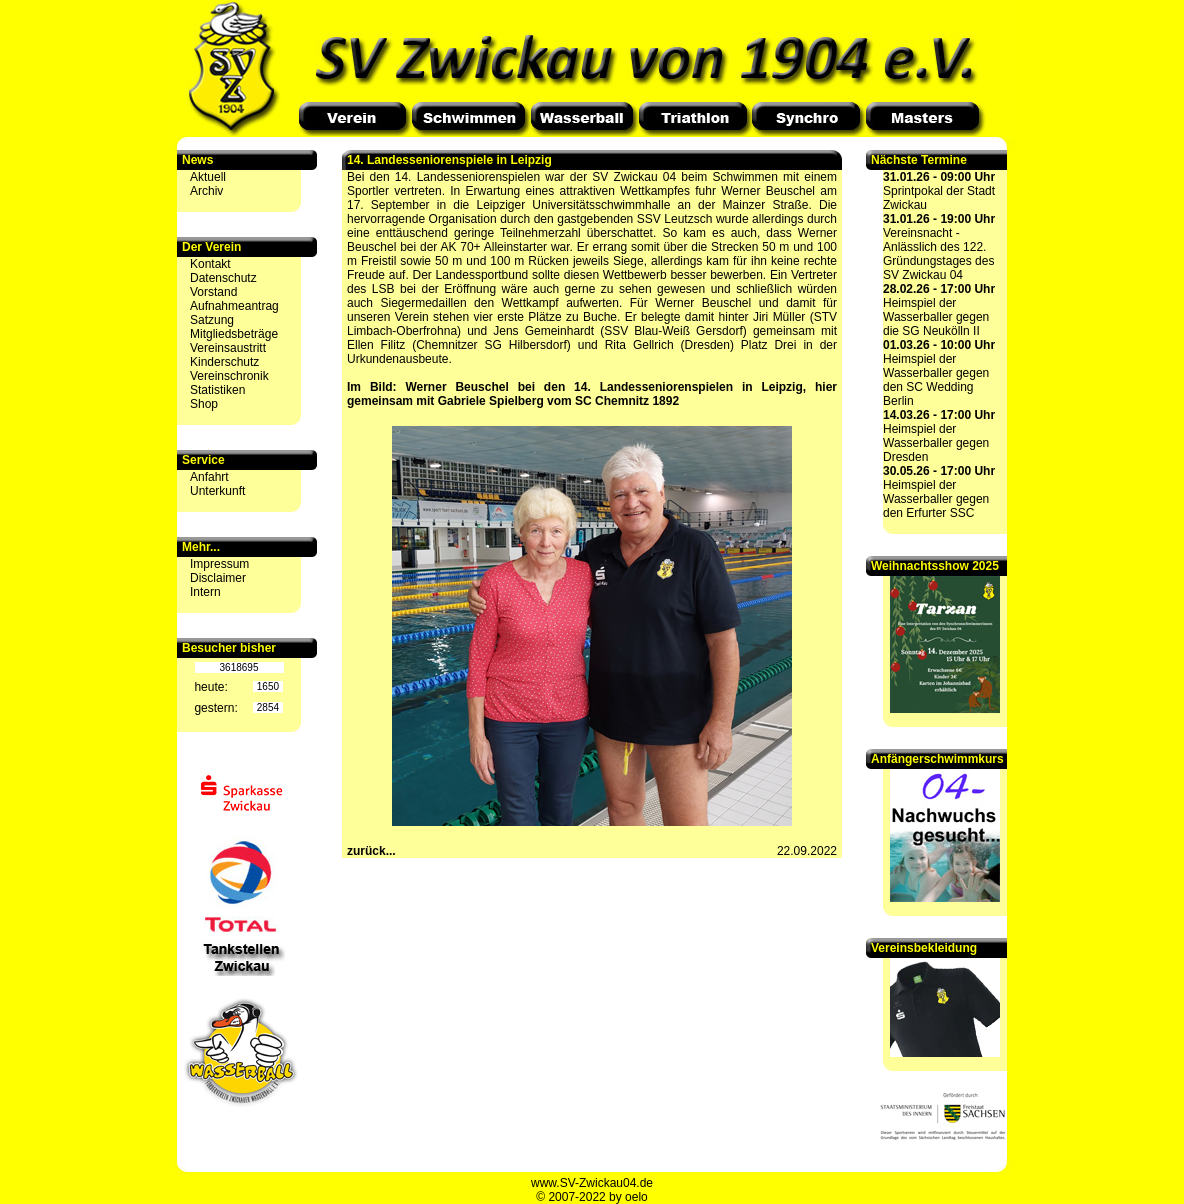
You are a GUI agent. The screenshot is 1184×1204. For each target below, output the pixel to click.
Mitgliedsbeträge (234, 334)
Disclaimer (218, 578)
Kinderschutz (224, 362)
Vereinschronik (229, 376)
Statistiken (217, 390)
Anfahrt (209, 477)
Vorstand (213, 292)
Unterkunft (217, 491)
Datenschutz (223, 278)
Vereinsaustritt (228, 348)
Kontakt (210, 264)
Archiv (206, 191)
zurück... (371, 851)
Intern (205, 592)
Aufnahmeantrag (234, 306)
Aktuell (208, 177)
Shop (204, 404)
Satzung (212, 320)
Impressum (219, 564)
